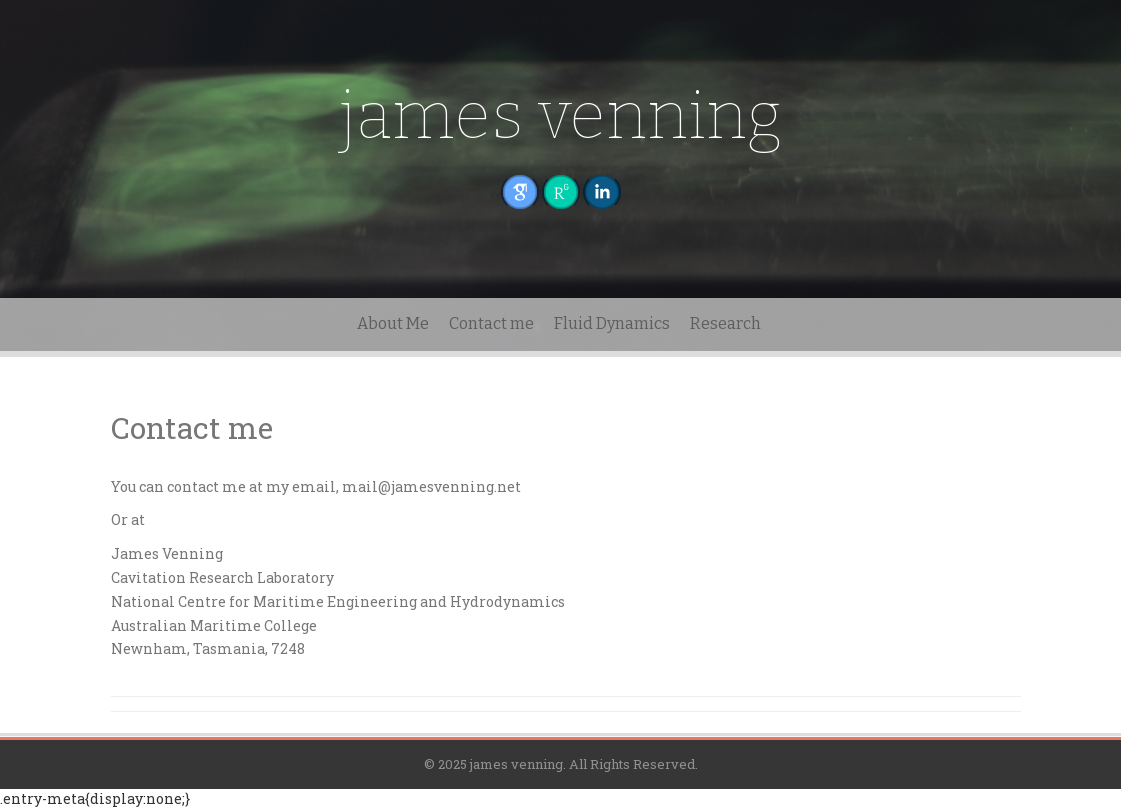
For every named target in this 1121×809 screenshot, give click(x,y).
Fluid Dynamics (612, 323)
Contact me (491, 323)
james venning (560, 115)
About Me (393, 323)
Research (725, 323)
